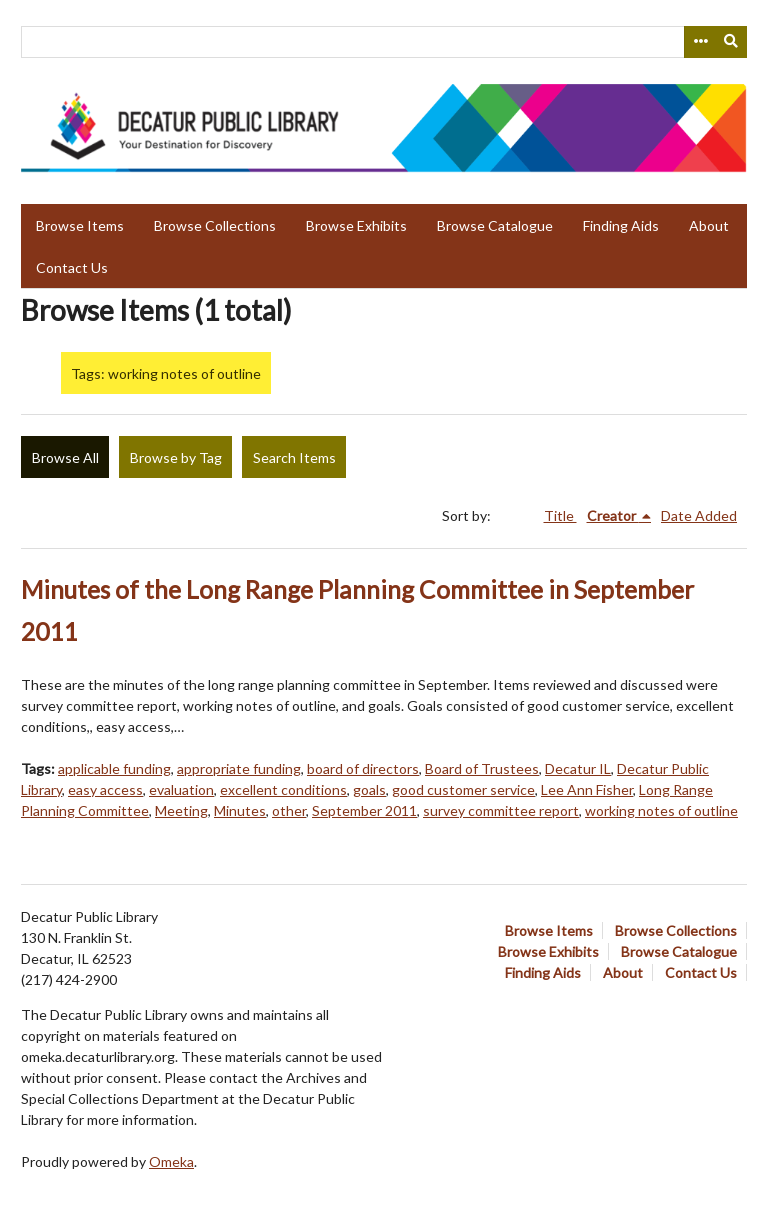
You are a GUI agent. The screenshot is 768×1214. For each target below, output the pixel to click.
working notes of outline (661, 810)
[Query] (384, 42)
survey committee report (501, 810)
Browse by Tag (176, 457)
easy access (105, 789)
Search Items (294, 457)
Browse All (65, 457)
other (289, 810)
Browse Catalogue (495, 225)
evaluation (181, 789)
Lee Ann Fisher (587, 789)
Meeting (181, 810)
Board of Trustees (482, 768)
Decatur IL (578, 768)
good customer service (463, 789)
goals (369, 789)
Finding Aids (621, 225)
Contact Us (72, 267)
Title (560, 515)
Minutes (240, 810)
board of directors (363, 768)
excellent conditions (283, 789)
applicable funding (114, 768)
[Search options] (700, 42)
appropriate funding (239, 768)
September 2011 (364, 810)
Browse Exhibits (356, 225)
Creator (613, 515)
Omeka (171, 1161)
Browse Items (80, 225)
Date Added (699, 515)
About (709, 225)
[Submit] (732, 42)
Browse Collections (215, 225)
